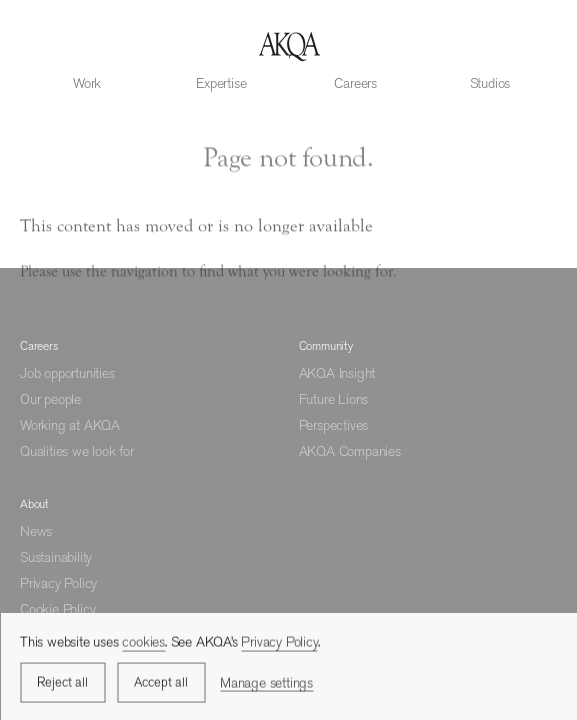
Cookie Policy (57, 609)
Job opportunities (67, 373)
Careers (355, 83)
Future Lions (334, 399)
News (36, 531)
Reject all (62, 684)
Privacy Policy (58, 583)
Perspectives (334, 425)
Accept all (161, 684)
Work (87, 83)
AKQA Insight (337, 373)
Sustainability (56, 557)
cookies (143, 644)
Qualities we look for (77, 451)
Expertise (221, 83)
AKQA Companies (350, 451)
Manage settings (266, 684)
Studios (490, 83)
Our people (50, 399)
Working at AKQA (70, 425)
